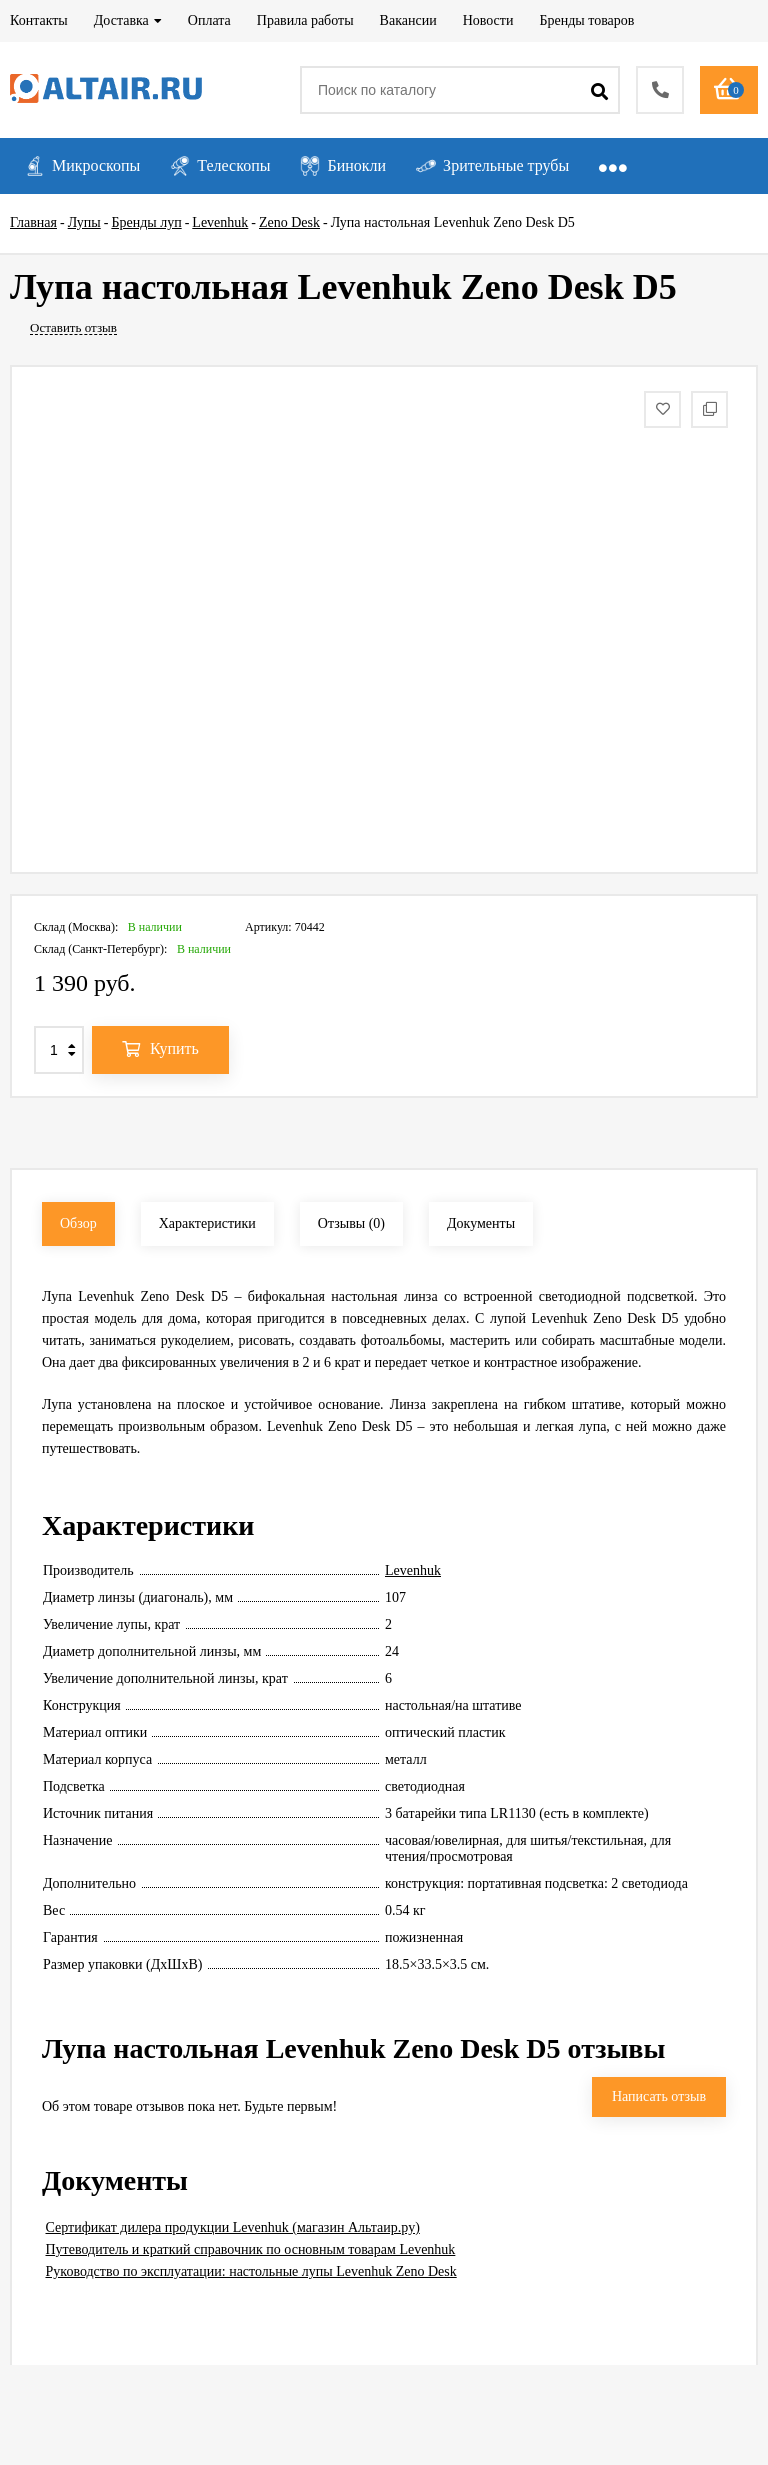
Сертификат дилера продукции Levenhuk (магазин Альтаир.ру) (233, 2227)
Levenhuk (413, 1570)
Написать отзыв (659, 2096)
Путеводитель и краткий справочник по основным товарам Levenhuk (251, 2249)
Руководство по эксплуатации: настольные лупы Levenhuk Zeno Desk (251, 2271)
